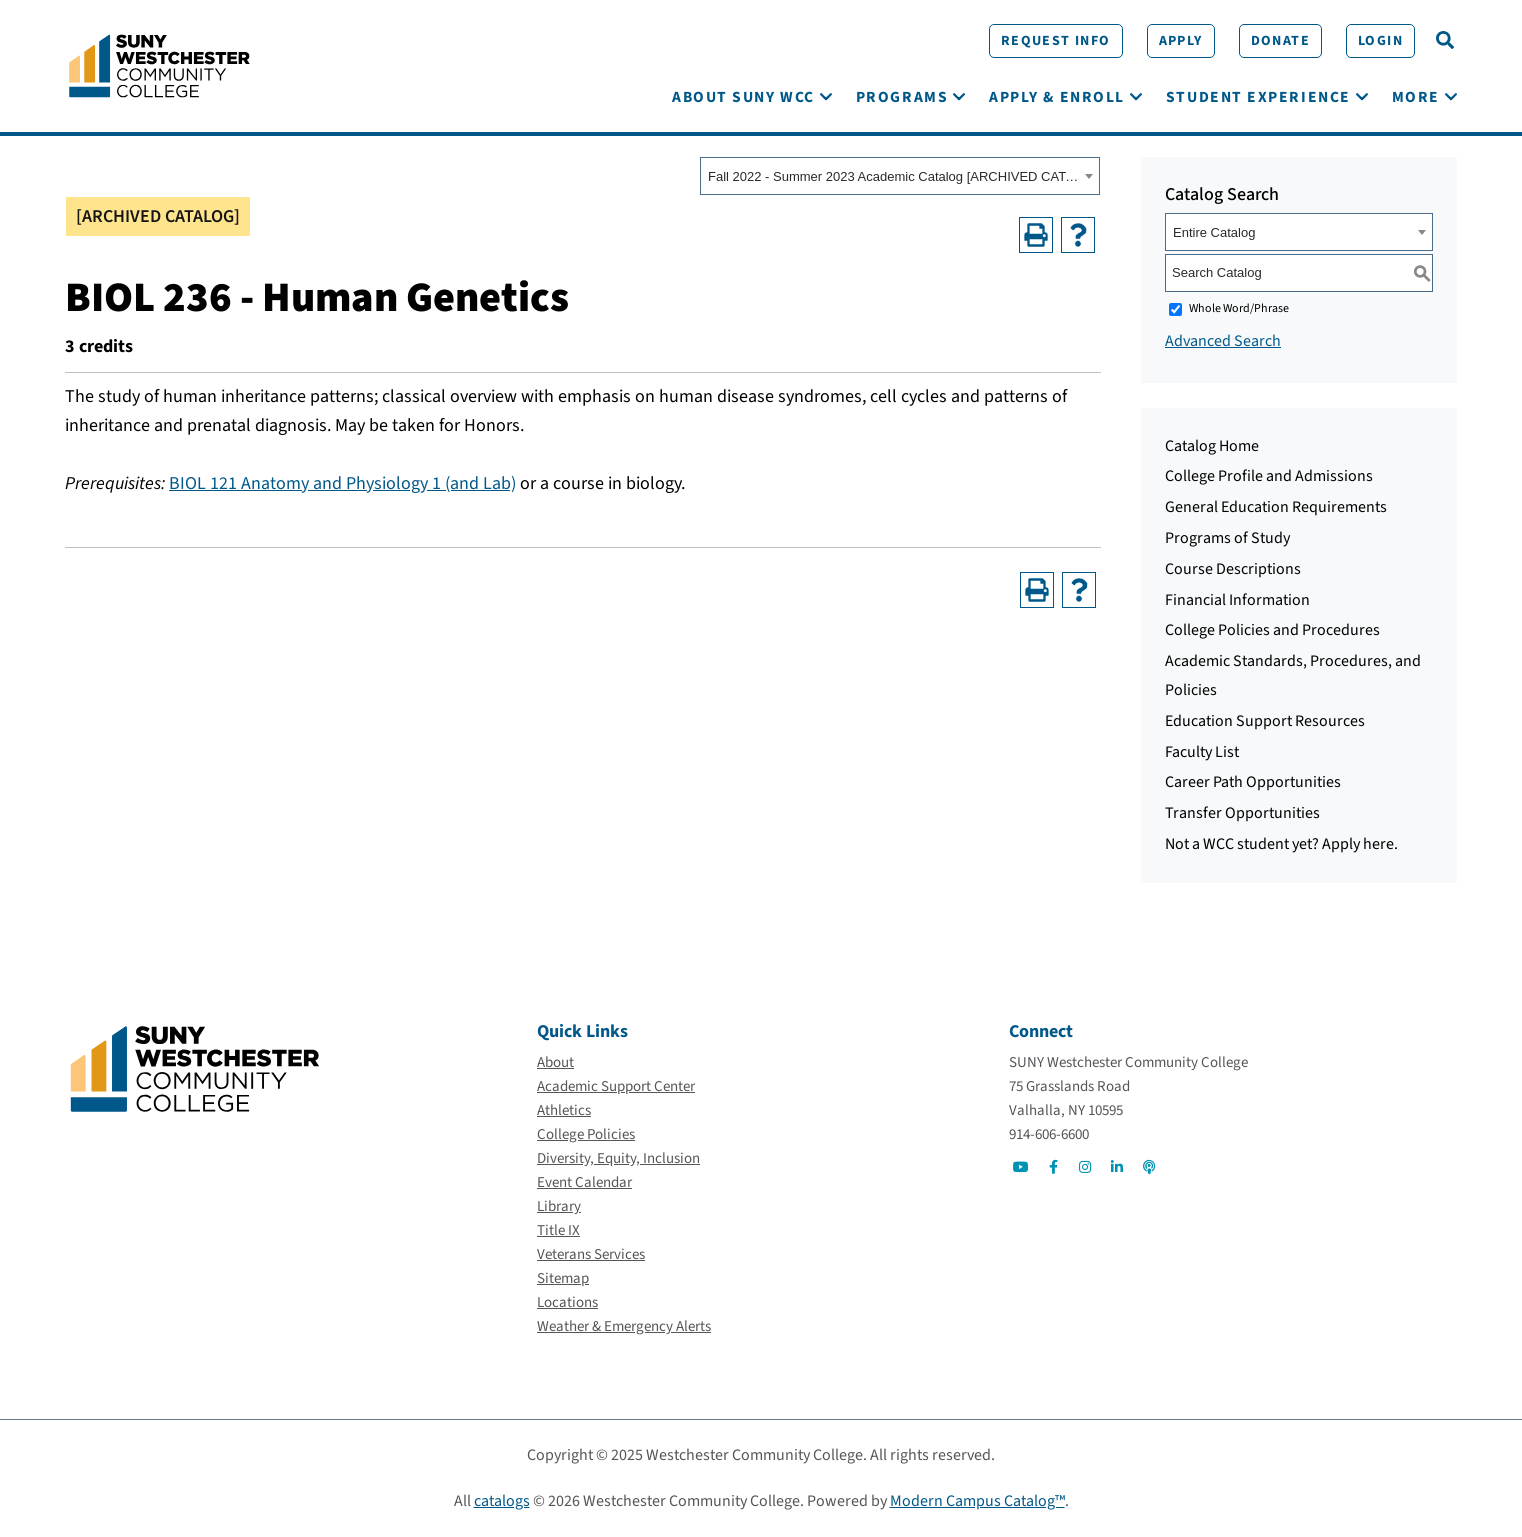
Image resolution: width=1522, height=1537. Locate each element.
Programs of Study (1227, 538)
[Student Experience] (1258, 97)
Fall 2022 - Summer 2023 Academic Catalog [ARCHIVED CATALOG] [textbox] (893, 177)
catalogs (502, 1502)
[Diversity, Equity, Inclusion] (618, 1159)
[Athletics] (564, 1111)
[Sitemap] (563, 1279)
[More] (1416, 97)
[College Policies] (586, 1135)
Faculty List (1202, 752)
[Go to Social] (1021, 1168)
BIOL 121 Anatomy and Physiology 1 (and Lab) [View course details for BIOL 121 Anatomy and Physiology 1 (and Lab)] (342, 483)
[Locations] (567, 1303)
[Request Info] (1054, 41)
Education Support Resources (1265, 721)
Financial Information (1237, 600)
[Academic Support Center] (616, 1087)
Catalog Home (1212, 446)
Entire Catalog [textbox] (1214, 232)
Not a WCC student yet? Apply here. (1281, 844)
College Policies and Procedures (1272, 631)
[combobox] (900, 177)
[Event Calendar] (584, 1183)
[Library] (559, 1207)
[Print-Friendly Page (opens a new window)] (1036, 235)
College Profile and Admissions (1269, 477)
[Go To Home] (159, 65)
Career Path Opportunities (1253, 783)
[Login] (1378, 41)
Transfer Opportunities (1242, 814)
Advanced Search (1223, 341)
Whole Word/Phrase (1239, 308)
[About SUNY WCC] (743, 97)
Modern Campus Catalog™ (977, 1502)
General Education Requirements (1276, 508)
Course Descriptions (1233, 569)
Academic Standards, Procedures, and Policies (1293, 676)
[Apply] (1179, 41)
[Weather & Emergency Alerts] (624, 1327)
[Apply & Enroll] (1057, 97)
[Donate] (1278, 41)
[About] (555, 1063)
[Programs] (902, 97)
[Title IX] (558, 1231)
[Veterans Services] (591, 1255)
